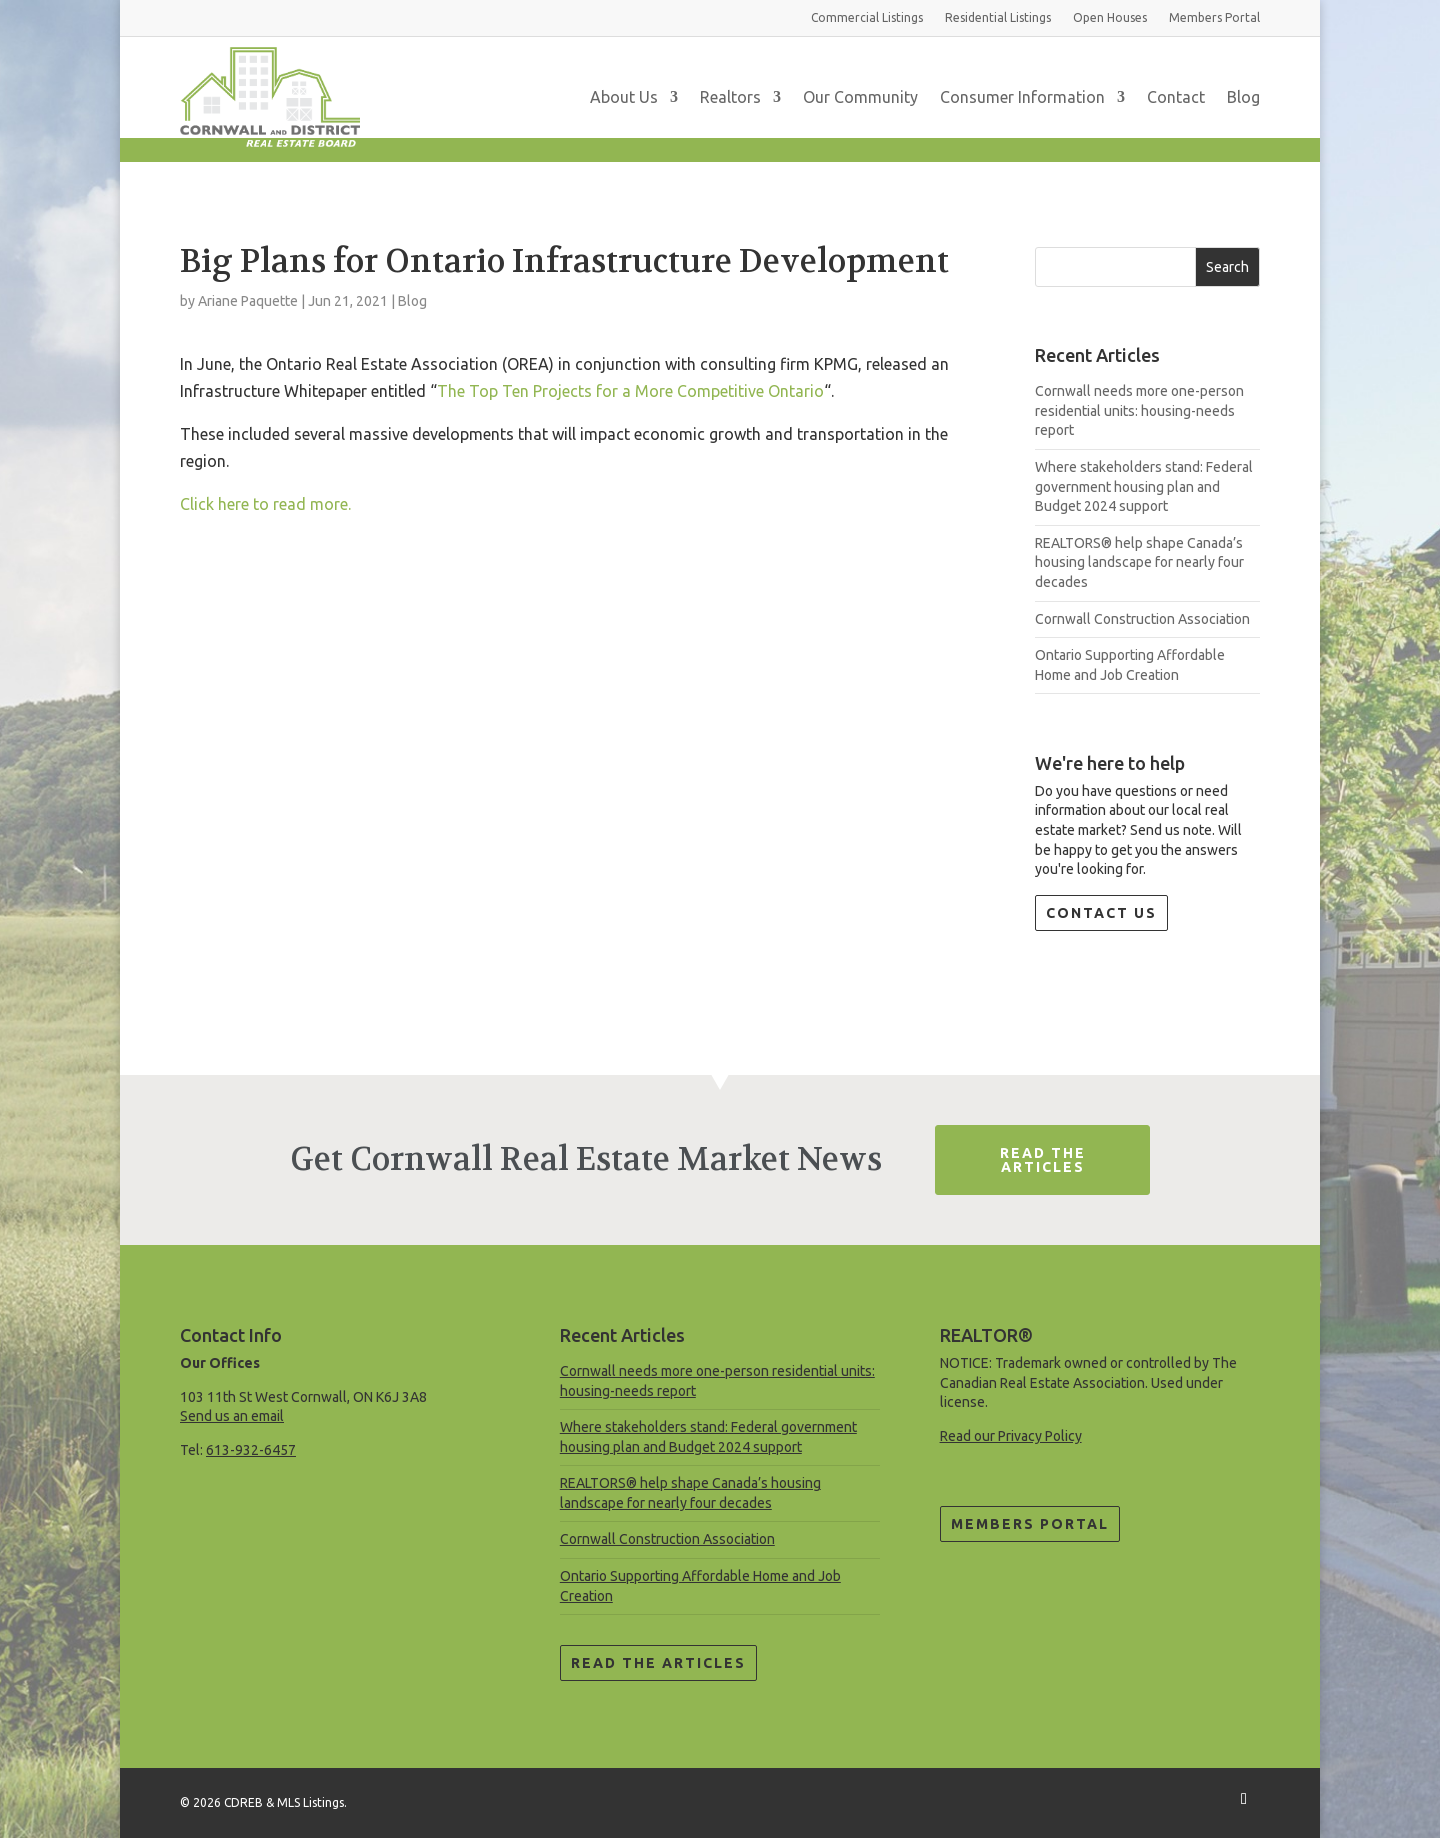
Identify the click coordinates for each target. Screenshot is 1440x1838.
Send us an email (232, 1416)
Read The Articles (1043, 1160)
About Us (624, 97)
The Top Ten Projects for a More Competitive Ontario (630, 391)
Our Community (860, 97)
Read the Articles (658, 1663)
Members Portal (1030, 1524)
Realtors (730, 97)
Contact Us (1101, 913)
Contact (1176, 97)
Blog (1243, 97)
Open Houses (1110, 17)
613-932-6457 (251, 1450)
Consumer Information (1022, 97)
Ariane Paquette (248, 301)
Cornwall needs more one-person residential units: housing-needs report (1139, 410)
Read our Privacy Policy (1011, 1436)
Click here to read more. (265, 504)
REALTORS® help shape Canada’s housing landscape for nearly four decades (1139, 562)
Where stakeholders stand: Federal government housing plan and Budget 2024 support (1144, 486)
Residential (998, 17)
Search (1227, 267)
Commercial (867, 17)
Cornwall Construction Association (1142, 619)
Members (1214, 17)
